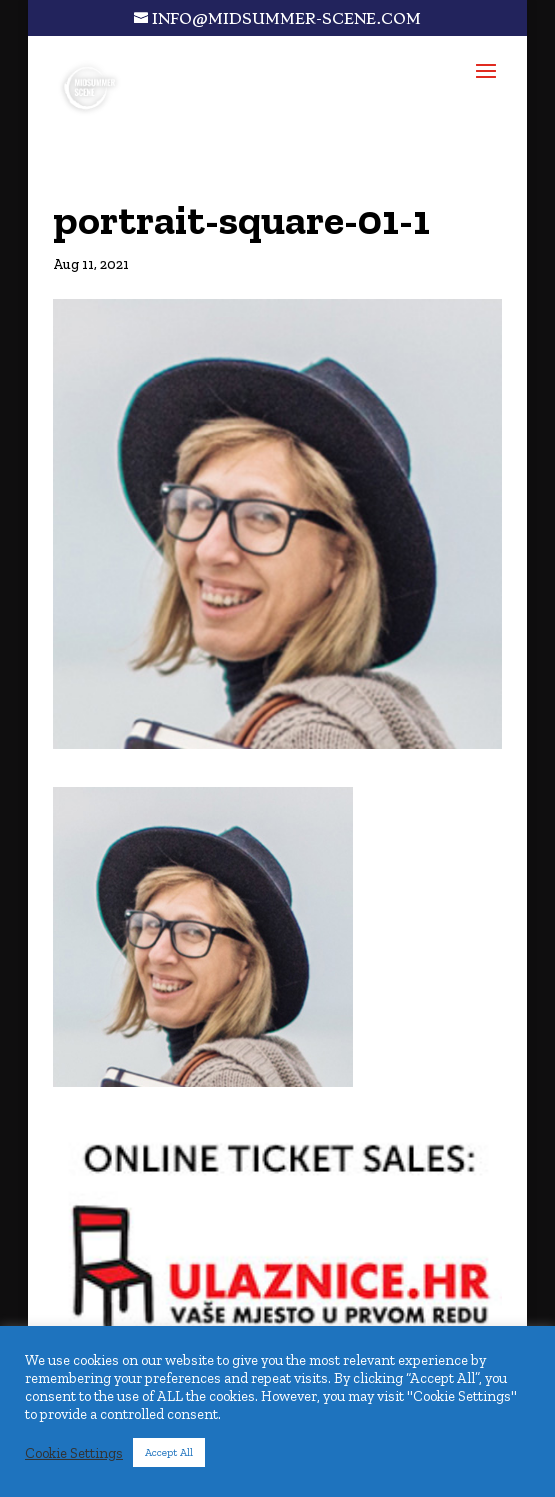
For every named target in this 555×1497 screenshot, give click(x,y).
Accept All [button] (169, 1452)
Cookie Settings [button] (74, 1453)
